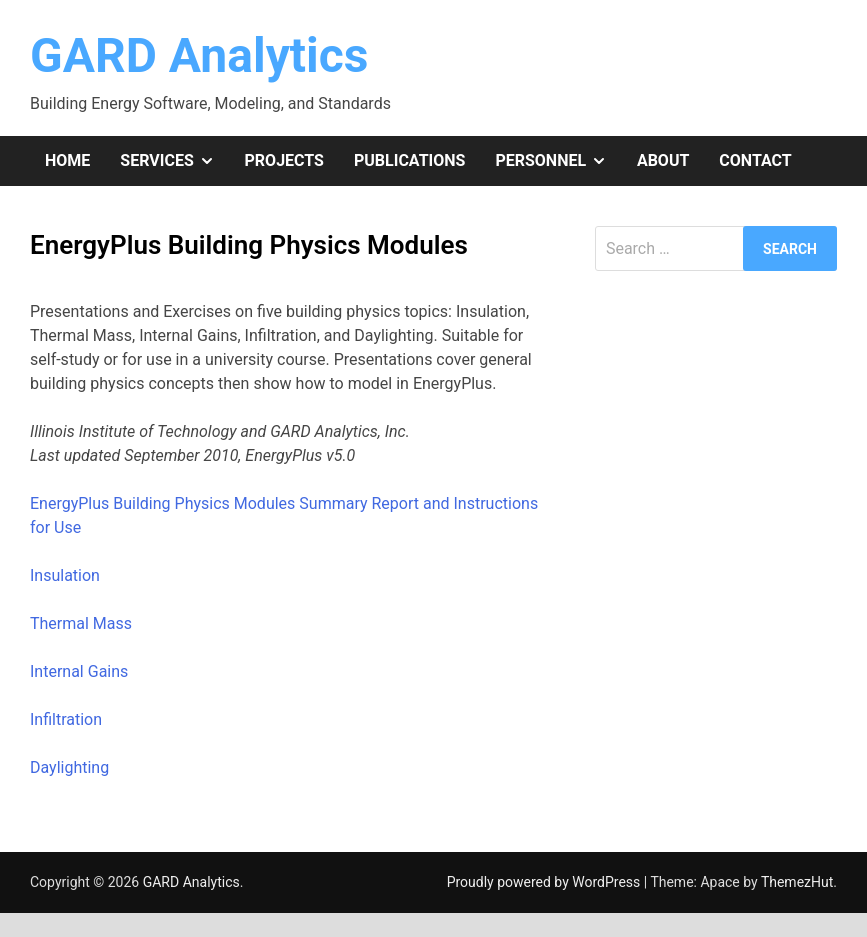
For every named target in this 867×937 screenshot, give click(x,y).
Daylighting (69, 767)
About (663, 160)
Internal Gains (79, 671)
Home (67, 160)
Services (174, 161)
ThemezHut (797, 882)
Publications (409, 160)
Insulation (65, 575)
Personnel (558, 161)
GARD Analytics (199, 55)
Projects (284, 160)
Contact (755, 160)
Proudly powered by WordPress (545, 882)
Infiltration (66, 719)
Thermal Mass (81, 623)
